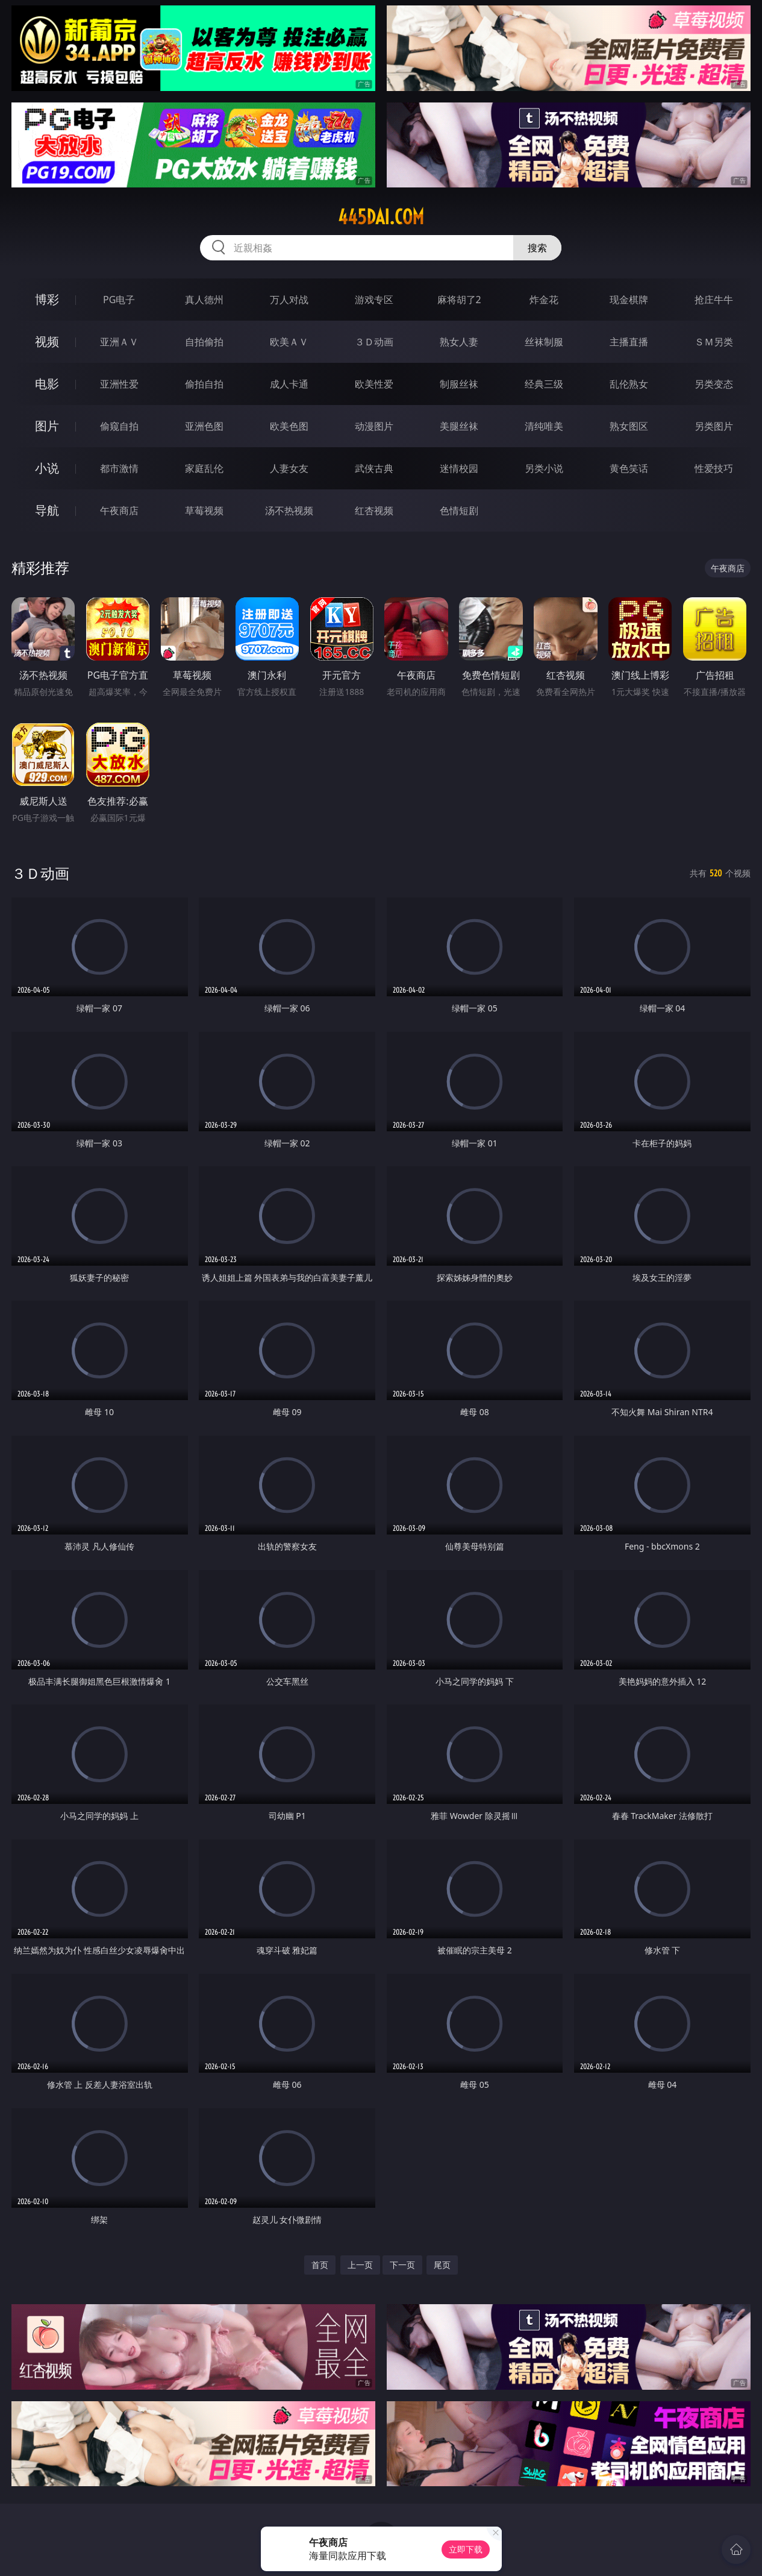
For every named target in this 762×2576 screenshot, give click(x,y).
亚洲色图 (204, 426)
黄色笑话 (629, 468)
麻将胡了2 (459, 299)
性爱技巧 (714, 468)
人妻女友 (289, 468)
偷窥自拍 (119, 426)
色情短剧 (459, 510)
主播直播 (629, 341)
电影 (47, 383)
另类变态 (714, 384)
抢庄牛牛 (714, 299)
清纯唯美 (544, 426)
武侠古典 (374, 468)
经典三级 (544, 384)
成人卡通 (289, 384)
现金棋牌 (629, 299)
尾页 (442, 2264)
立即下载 (465, 2549)
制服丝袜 (459, 384)
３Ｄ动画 (374, 341)
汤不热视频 (289, 510)
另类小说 (544, 468)
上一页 (360, 2264)
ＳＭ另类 (714, 341)
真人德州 (204, 299)
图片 (47, 426)
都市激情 (119, 468)
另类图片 (714, 426)
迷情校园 (459, 468)
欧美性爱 (374, 384)
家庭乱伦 (204, 468)
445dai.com (381, 217)
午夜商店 (119, 510)
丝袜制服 (544, 341)
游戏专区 (374, 299)
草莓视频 (204, 510)
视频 (47, 341)
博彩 (47, 299)
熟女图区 (629, 426)
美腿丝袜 (459, 426)
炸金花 (543, 299)
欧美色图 (289, 426)
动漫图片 (374, 426)
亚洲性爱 (119, 384)
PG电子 (119, 299)
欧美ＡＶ (289, 341)
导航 (47, 510)
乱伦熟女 (629, 384)
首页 (319, 2264)
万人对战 (289, 299)
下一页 (402, 2264)
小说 (47, 468)
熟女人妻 (459, 341)
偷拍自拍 (204, 384)
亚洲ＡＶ (119, 341)
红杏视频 (374, 510)
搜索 (537, 247)
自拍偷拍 (204, 341)
